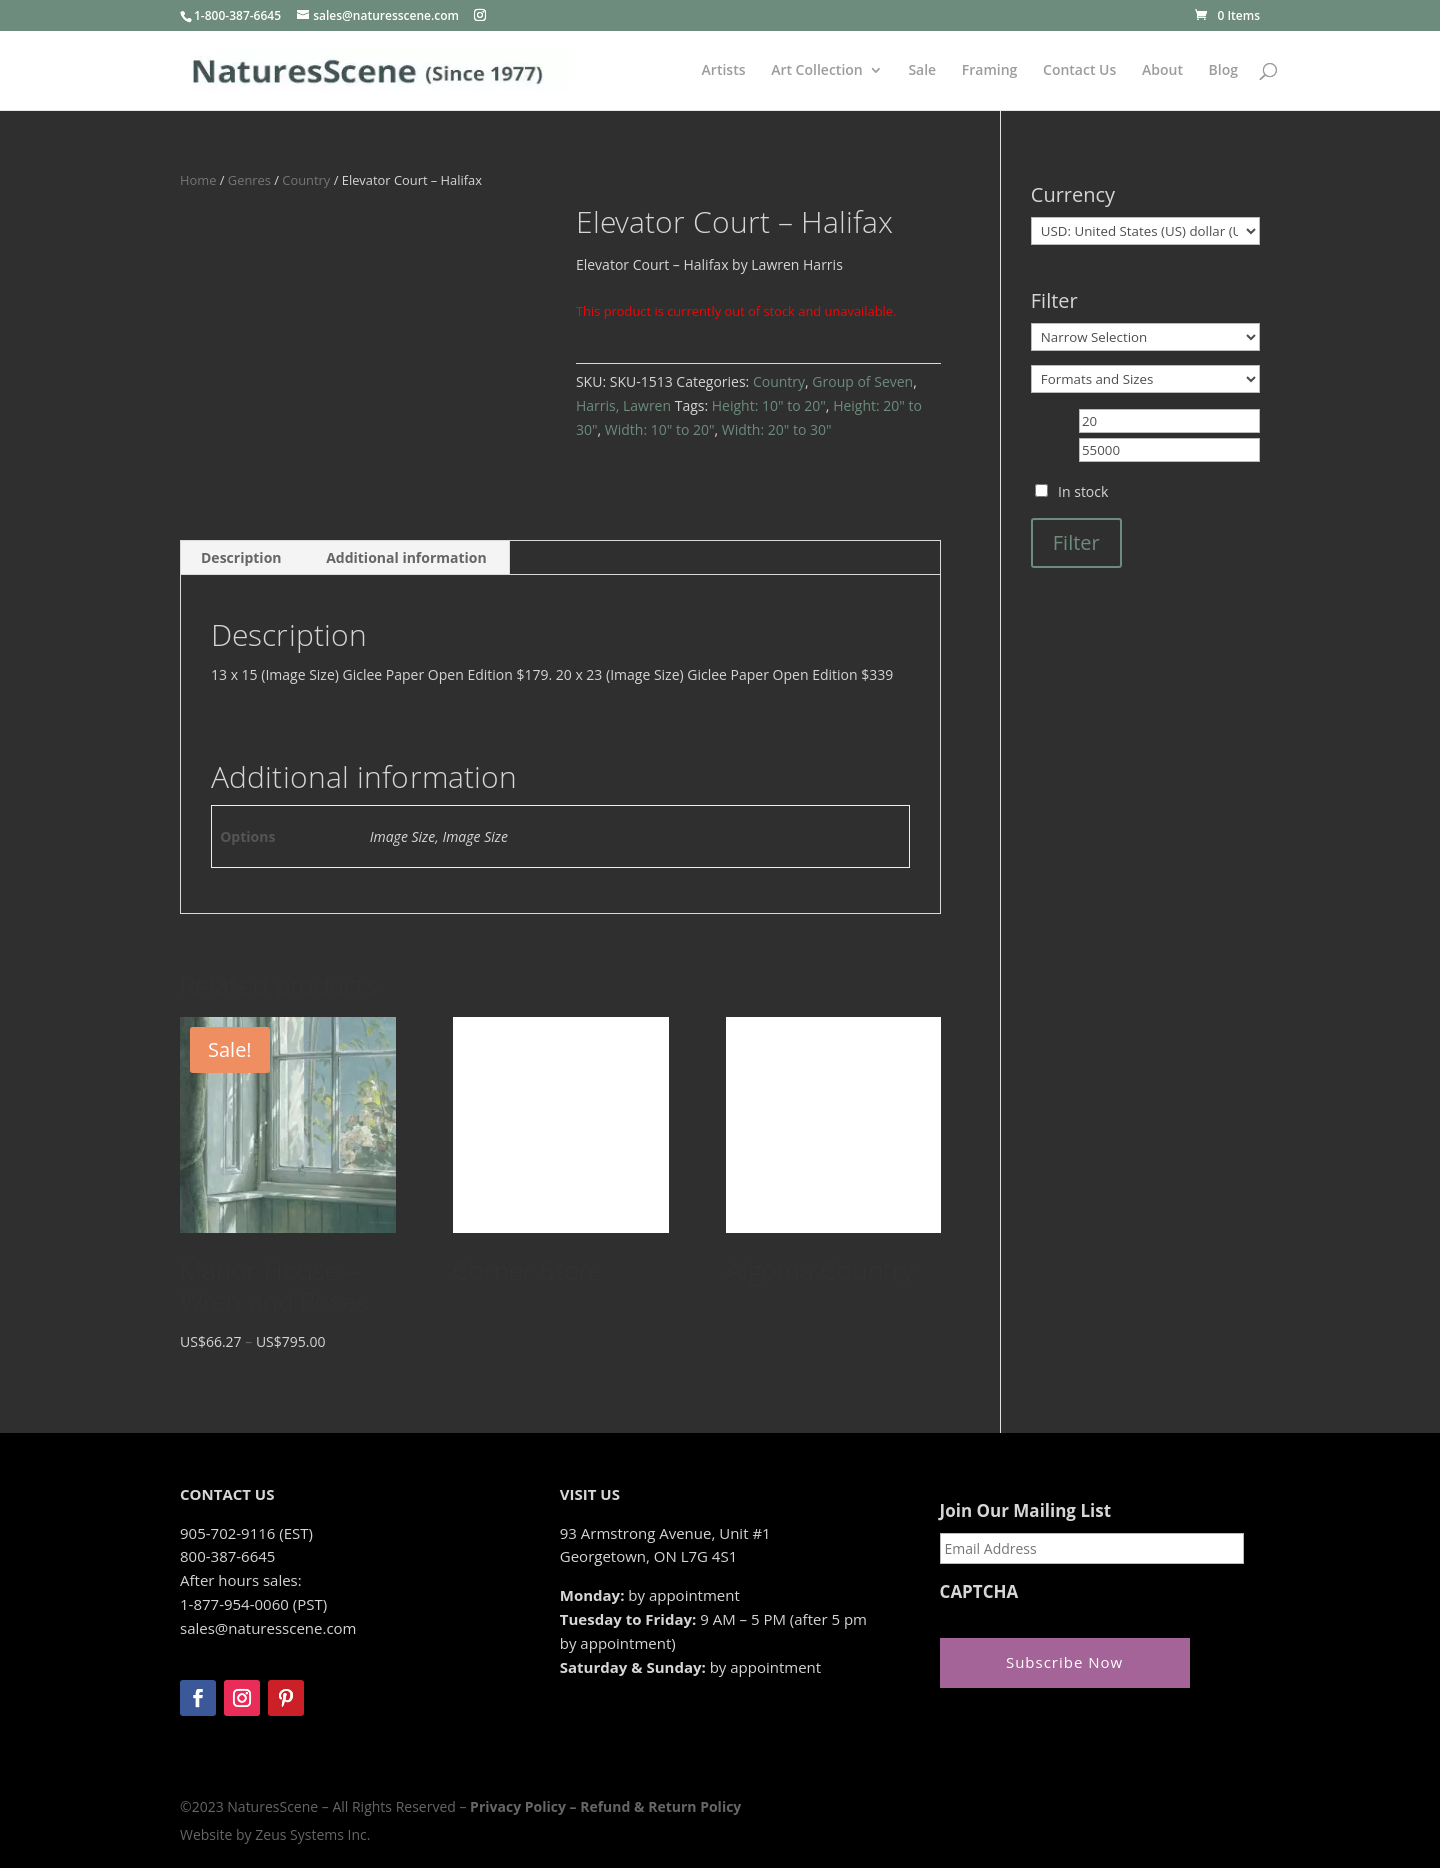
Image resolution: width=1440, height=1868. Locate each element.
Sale (922, 71)
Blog (1223, 71)
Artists (724, 71)
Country (306, 180)
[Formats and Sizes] (1145, 379)
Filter (1076, 542)
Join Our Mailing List (1025, 1511)
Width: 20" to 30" (777, 429)
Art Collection (817, 71)
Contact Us (1079, 71)
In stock (1083, 491)
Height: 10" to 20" (769, 405)
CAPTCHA (979, 1592)
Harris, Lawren (623, 405)
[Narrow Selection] (1145, 337)
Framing (990, 71)
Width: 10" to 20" (660, 429)
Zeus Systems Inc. (312, 1834)
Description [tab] (241, 557)
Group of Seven (862, 381)
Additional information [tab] (406, 557)
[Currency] (1145, 231)
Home (198, 180)
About (1162, 71)
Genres (249, 180)
